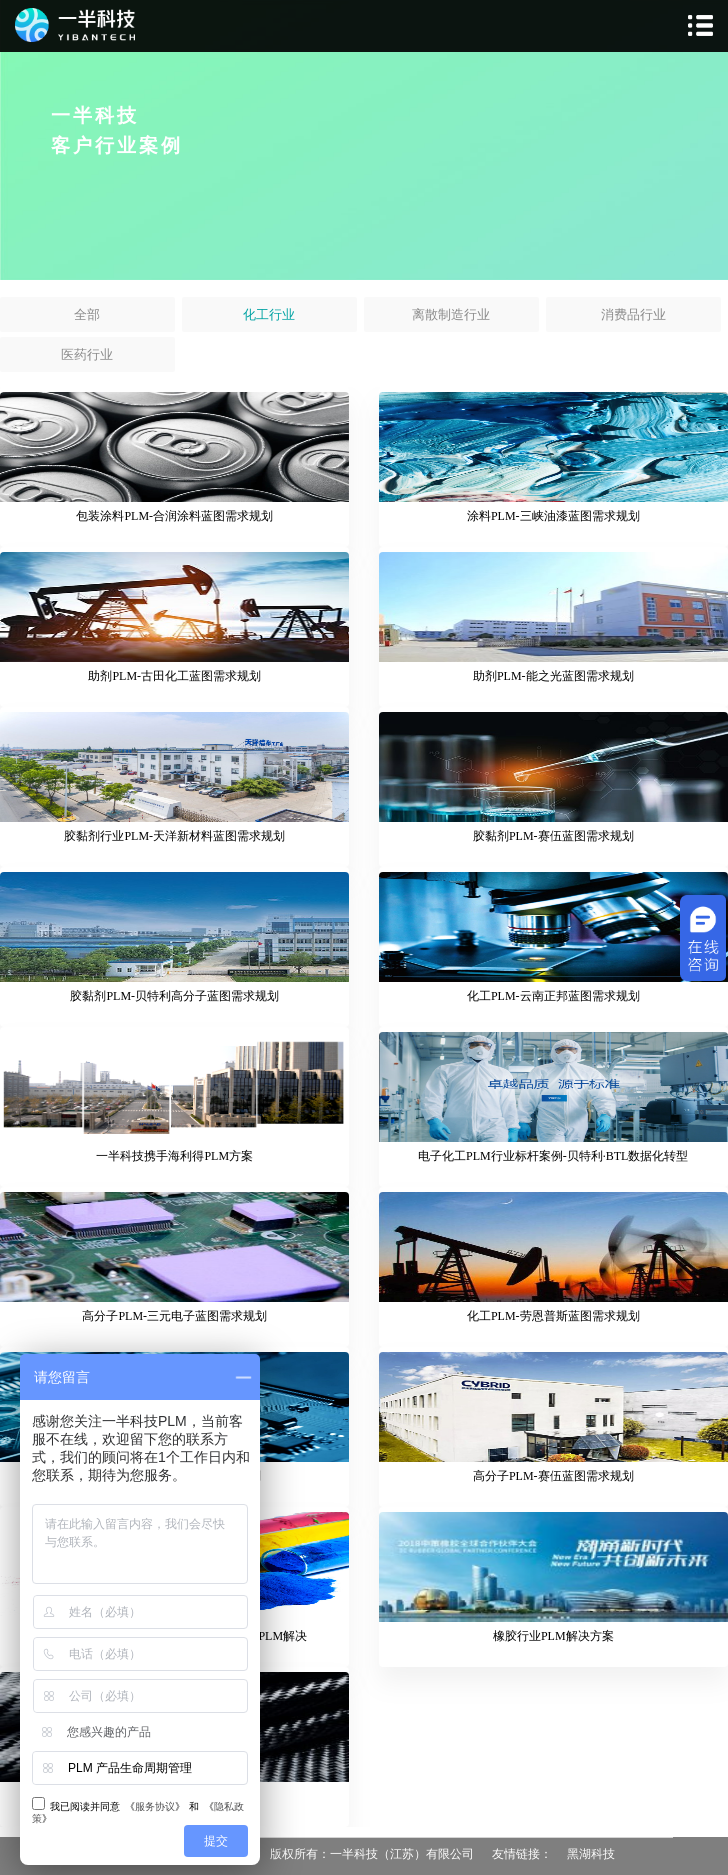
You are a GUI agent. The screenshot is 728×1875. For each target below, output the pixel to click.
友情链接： (522, 1854)
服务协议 (155, 1806)
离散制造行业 (451, 314)
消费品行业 (633, 314)
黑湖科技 (591, 1854)
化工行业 (269, 314)
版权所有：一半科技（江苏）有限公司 (372, 1854)
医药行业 (87, 354)
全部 (87, 314)
